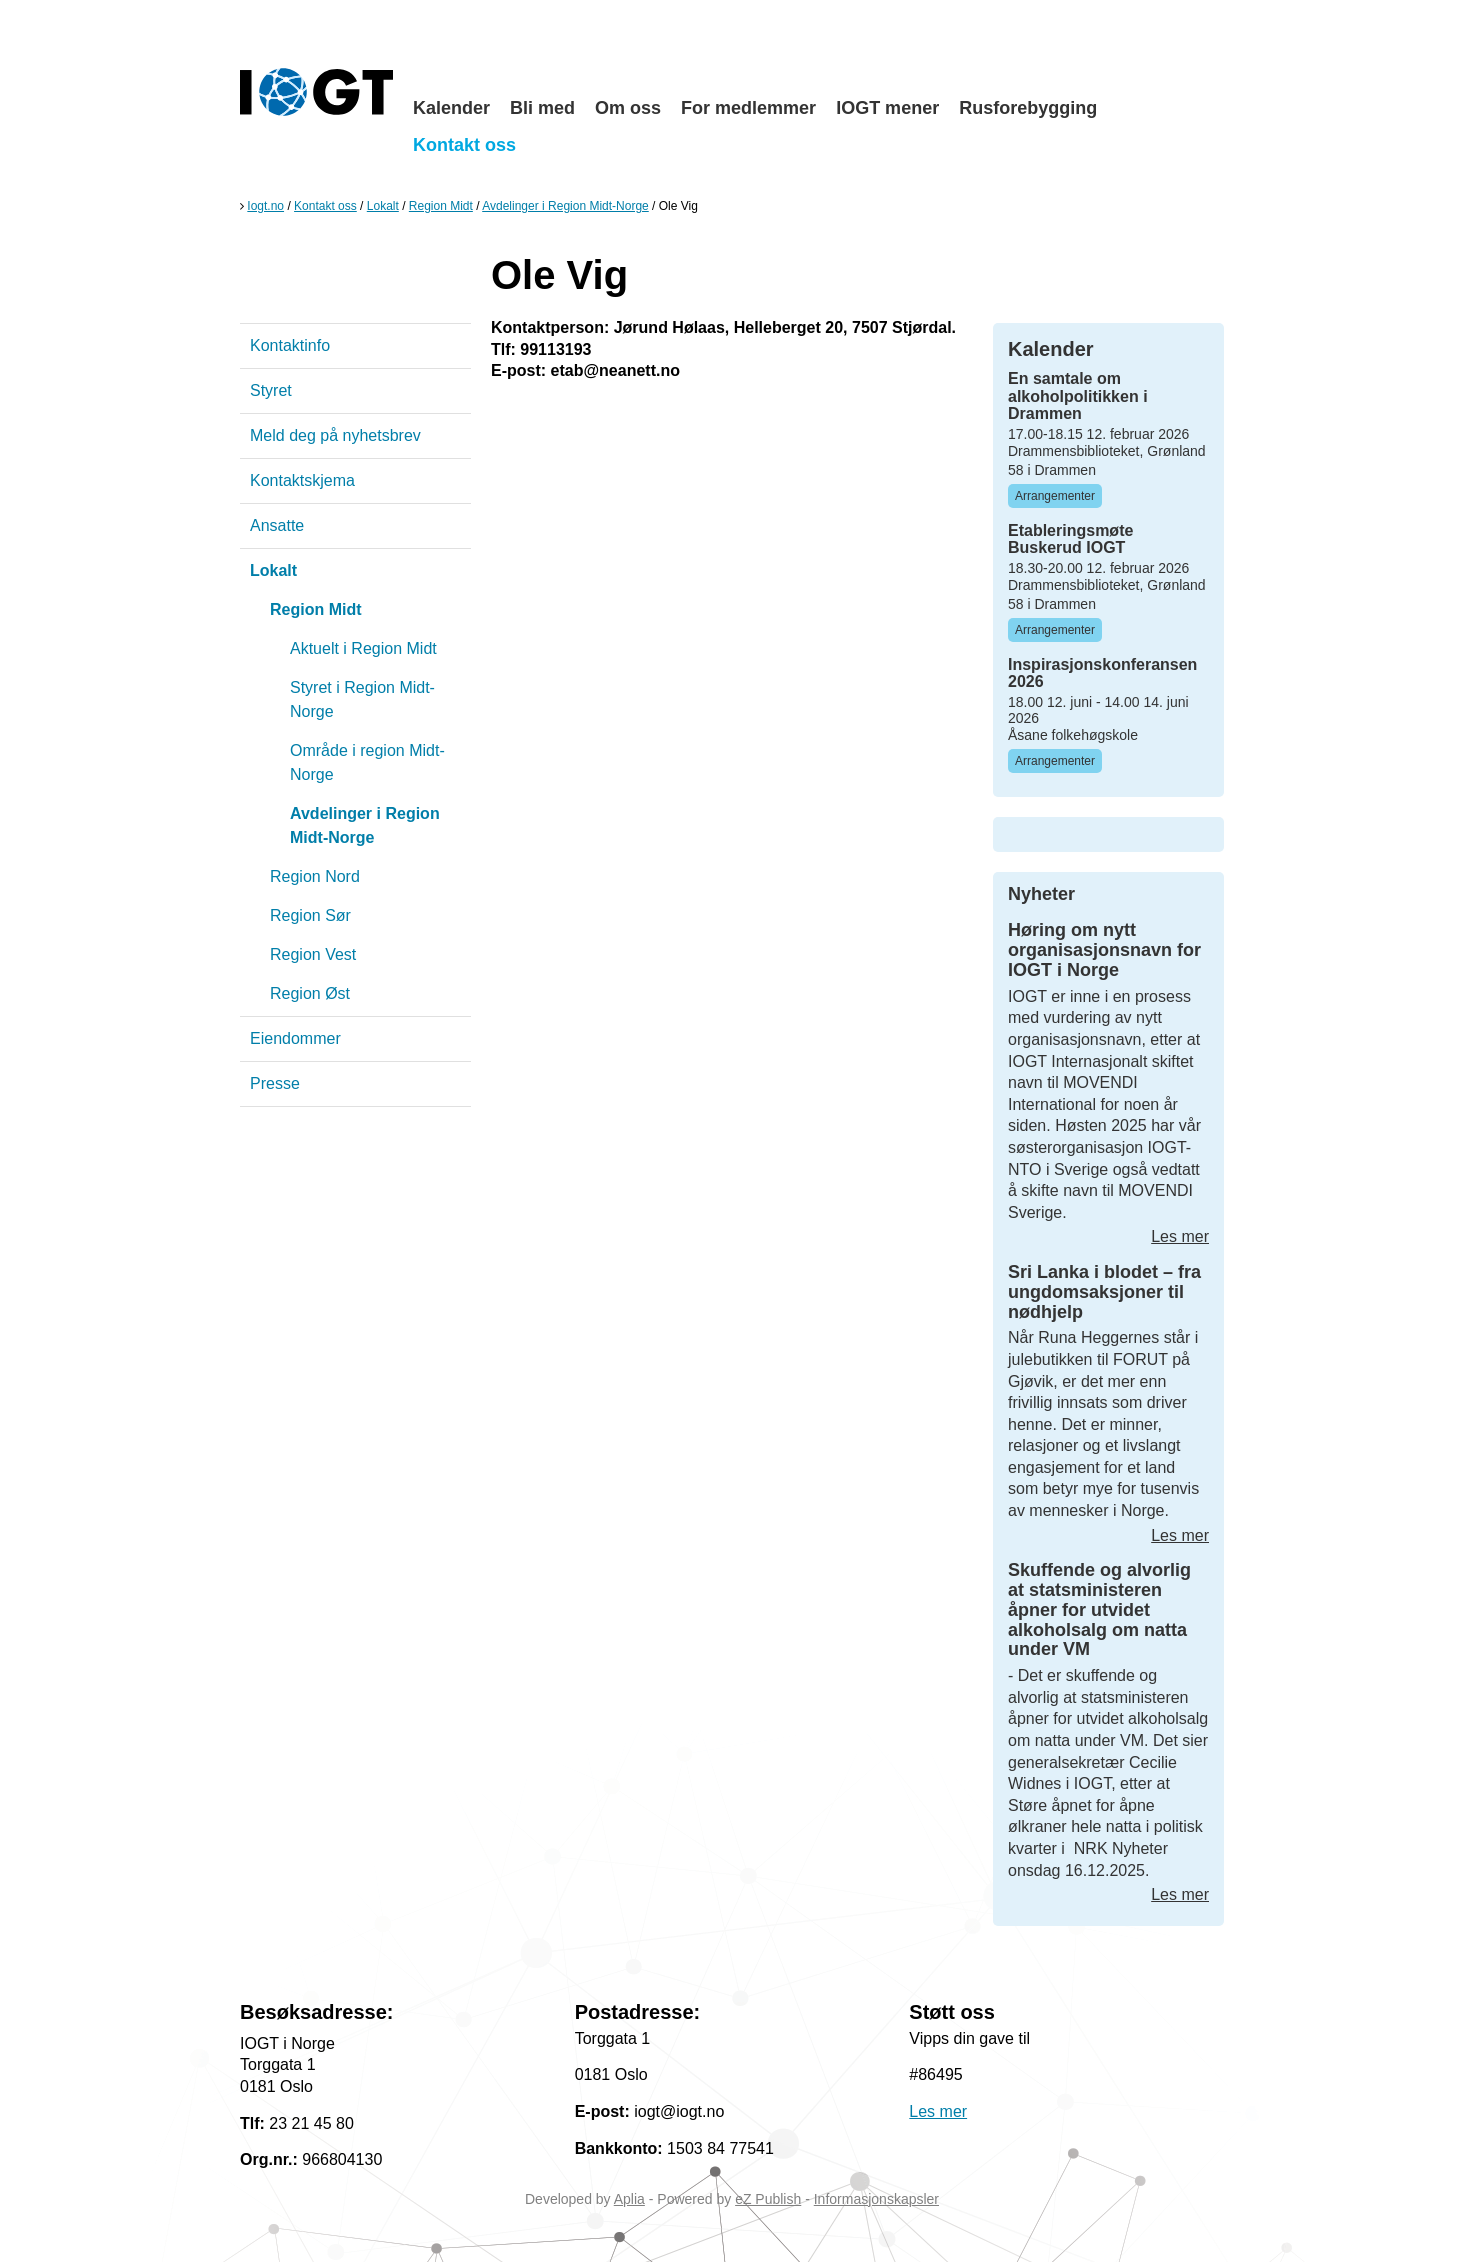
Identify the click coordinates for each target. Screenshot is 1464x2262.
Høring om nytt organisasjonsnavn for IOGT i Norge (1104, 950)
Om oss (628, 108)
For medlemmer (748, 108)
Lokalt (383, 206)
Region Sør (310, 915)
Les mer (1180, 1236)
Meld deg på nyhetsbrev (335, 435)
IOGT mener (887, 108)
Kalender (451, 108)
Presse (275, 1083)
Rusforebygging (1028, 108)
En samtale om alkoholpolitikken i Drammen (1078, 396)
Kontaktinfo (290, 345)
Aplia (629, 2199)
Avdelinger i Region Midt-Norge (565, 206)
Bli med (542, 108)
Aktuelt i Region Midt (363, 648)
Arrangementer (1055, 496)
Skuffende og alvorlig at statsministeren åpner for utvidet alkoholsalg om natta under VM (1099, 1609)
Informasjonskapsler (876, 2199)
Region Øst (310, 993)
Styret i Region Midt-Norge (362, 699)
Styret (271, 390)
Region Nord (315, 876)
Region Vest (313, 954)
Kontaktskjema (302, 480)
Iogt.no (265, 206)
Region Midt (441, 206)
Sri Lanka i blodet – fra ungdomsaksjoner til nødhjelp (1104, 1292)
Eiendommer (295, 1038)
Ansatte (277, 525)
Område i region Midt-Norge (367, 762)
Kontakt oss (464, 145)
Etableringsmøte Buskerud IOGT (1070, 539)
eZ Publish (768, 2199)
